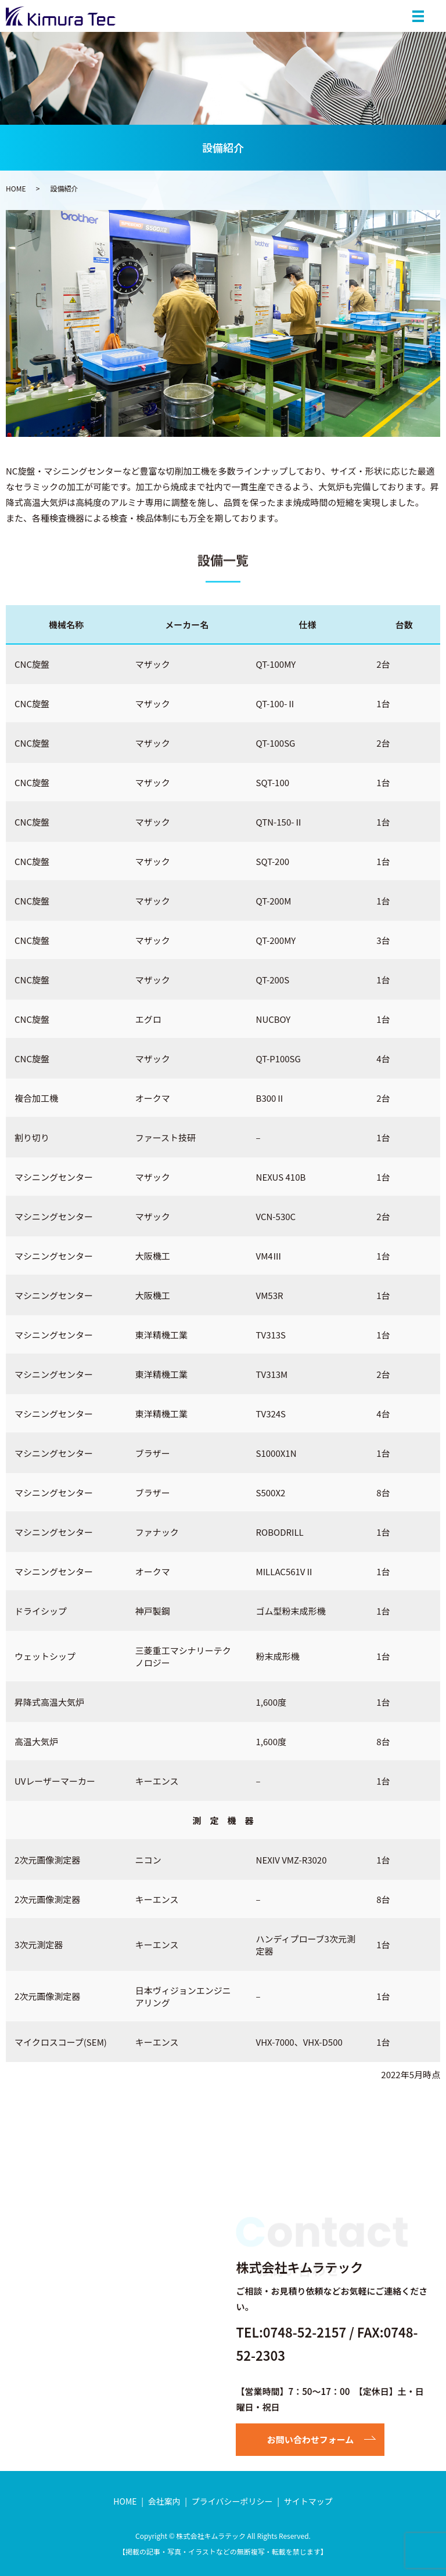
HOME (16, 188)
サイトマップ (308, 2501)
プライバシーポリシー (232, 2501)
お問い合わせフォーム (310, 2439)
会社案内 (164, 2501)
